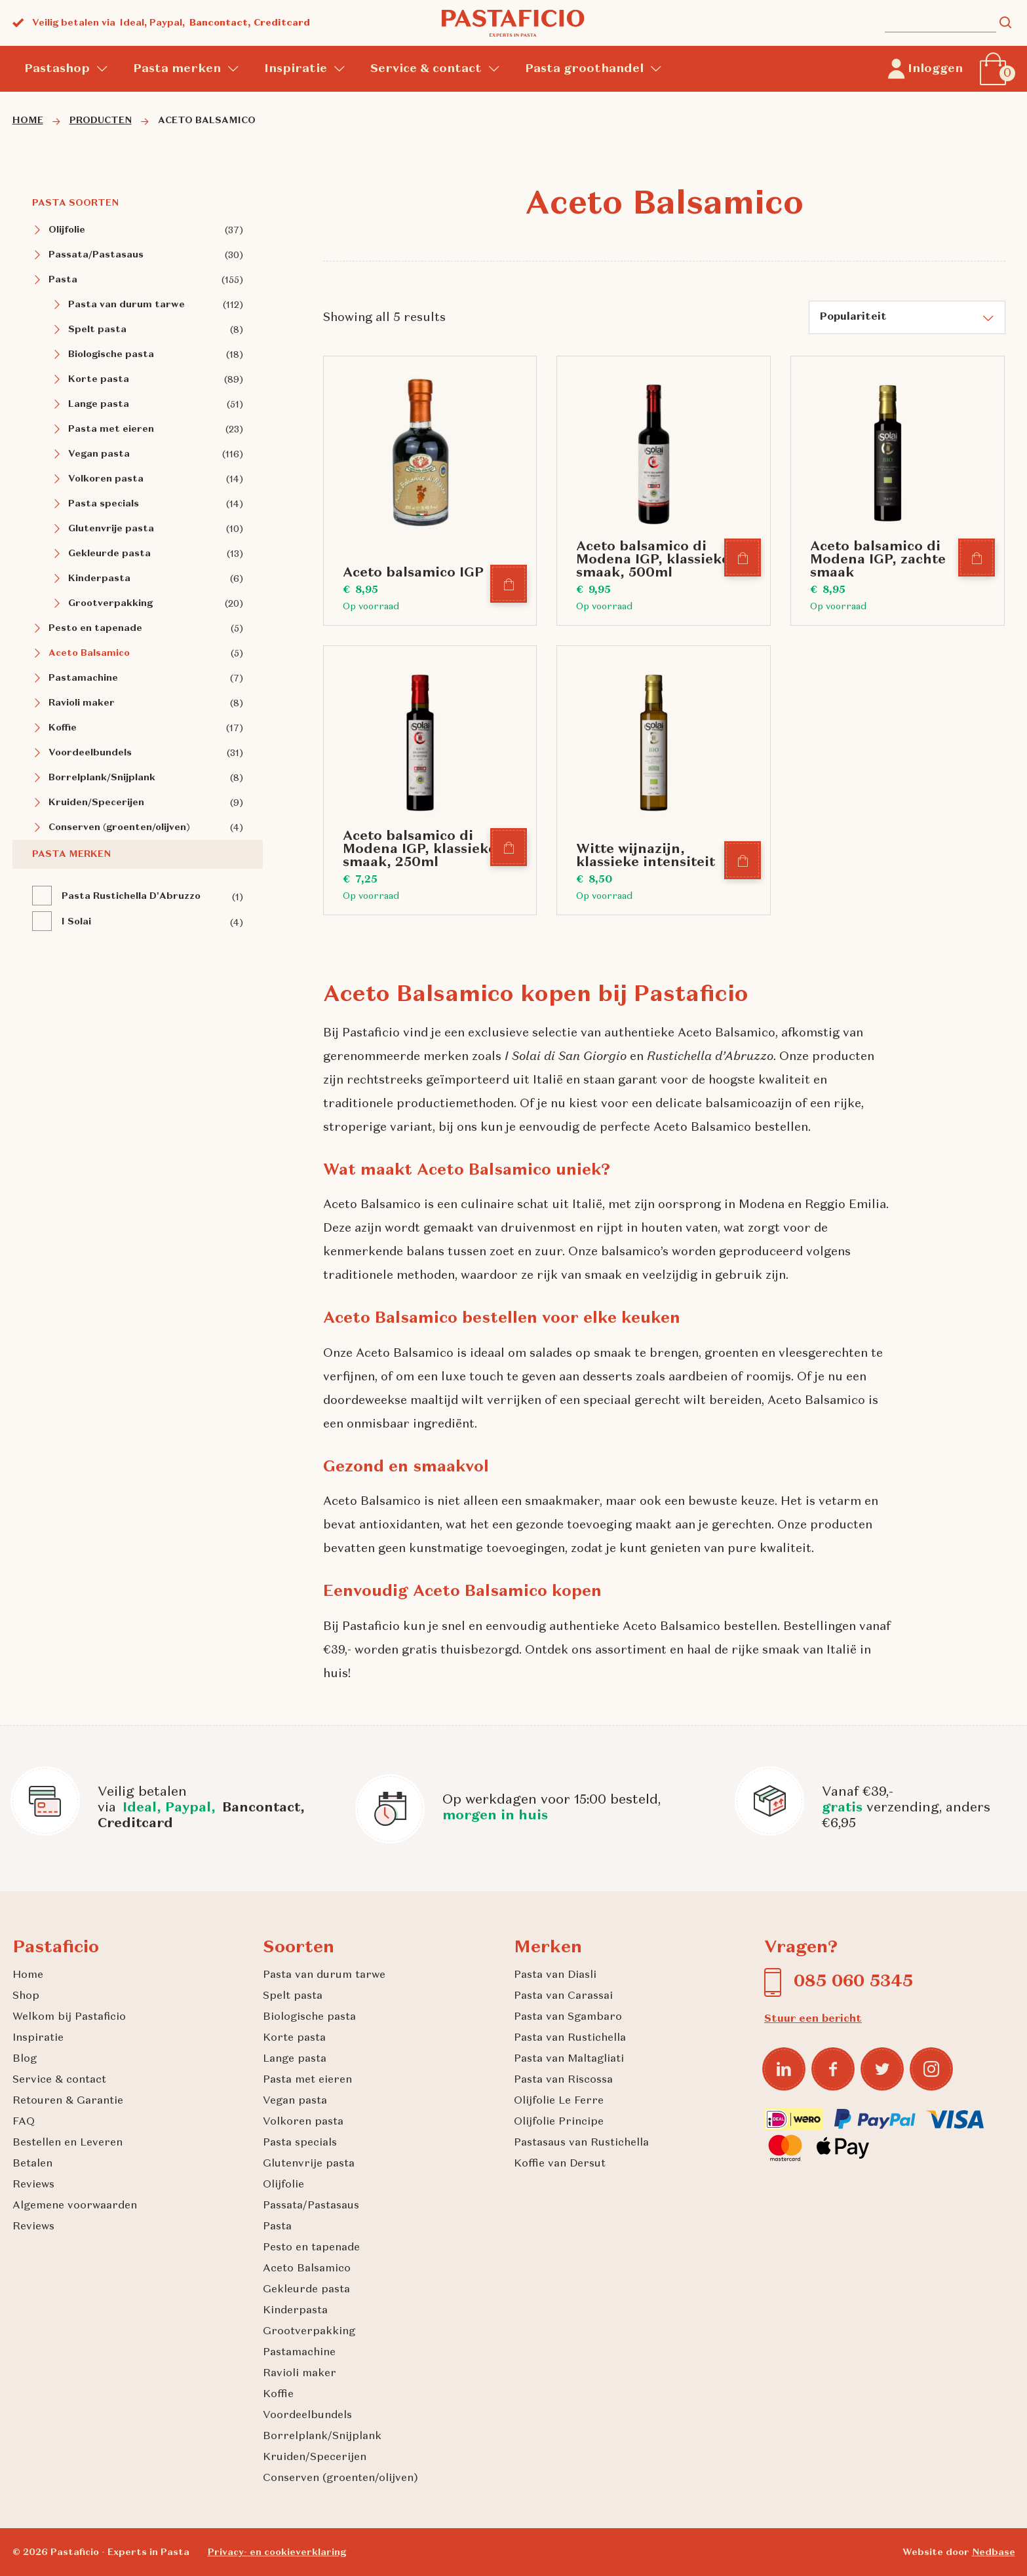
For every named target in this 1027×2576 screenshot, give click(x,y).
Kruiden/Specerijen (96, 802)
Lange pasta (98, 404)
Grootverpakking (110, 603)
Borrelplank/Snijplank (101, 777)
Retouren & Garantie (67, 2101)
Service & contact (426, 69)
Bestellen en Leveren (67, 2143)
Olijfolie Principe (559, 2122)
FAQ (23, 2122)
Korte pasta (98, 379)
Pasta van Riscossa (563, 2080)
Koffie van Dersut (560, 2164)
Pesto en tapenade (95, 628)
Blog (24, 2059)
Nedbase (993, 2552)
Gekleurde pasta (109, 553)
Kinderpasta (99, 578)
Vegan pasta (99, 454)
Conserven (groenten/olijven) (119, 827)
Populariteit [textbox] (853, 317)
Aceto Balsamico (89, 653)
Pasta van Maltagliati (569, 2059)
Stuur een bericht (813, 2019)
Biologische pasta (111, 354)
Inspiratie (295, 69)
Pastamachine (83, 678)
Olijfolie (66, 230)
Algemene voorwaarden (74, 2206)
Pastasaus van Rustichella (581, 2143)
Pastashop (57, 69)
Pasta (62, 279)
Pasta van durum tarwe (126, 304)
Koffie (62, 727)
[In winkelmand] (509, 585)
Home (27, 1975)
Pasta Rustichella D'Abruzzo (131, 896)
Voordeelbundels (90, 752)
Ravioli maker (81, 703)
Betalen (32, 2164)
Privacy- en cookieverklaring (277, 2552)
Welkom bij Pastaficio (69, 2017)
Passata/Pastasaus (96, 254)
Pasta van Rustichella (570, 2038)
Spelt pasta (97, 329)
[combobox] (907, 317)
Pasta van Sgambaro (568, 2017)
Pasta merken (177, 69)
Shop (25, 1996)
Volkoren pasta (106, 478)
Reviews (33, 2185)
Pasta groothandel (584, 69)
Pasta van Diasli (555, 1975)
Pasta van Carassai (563, 1996)
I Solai (76, 921)
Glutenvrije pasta (111, 528)
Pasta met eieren (111, 429)
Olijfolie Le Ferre (559, 2101)
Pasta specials (103, 503)
